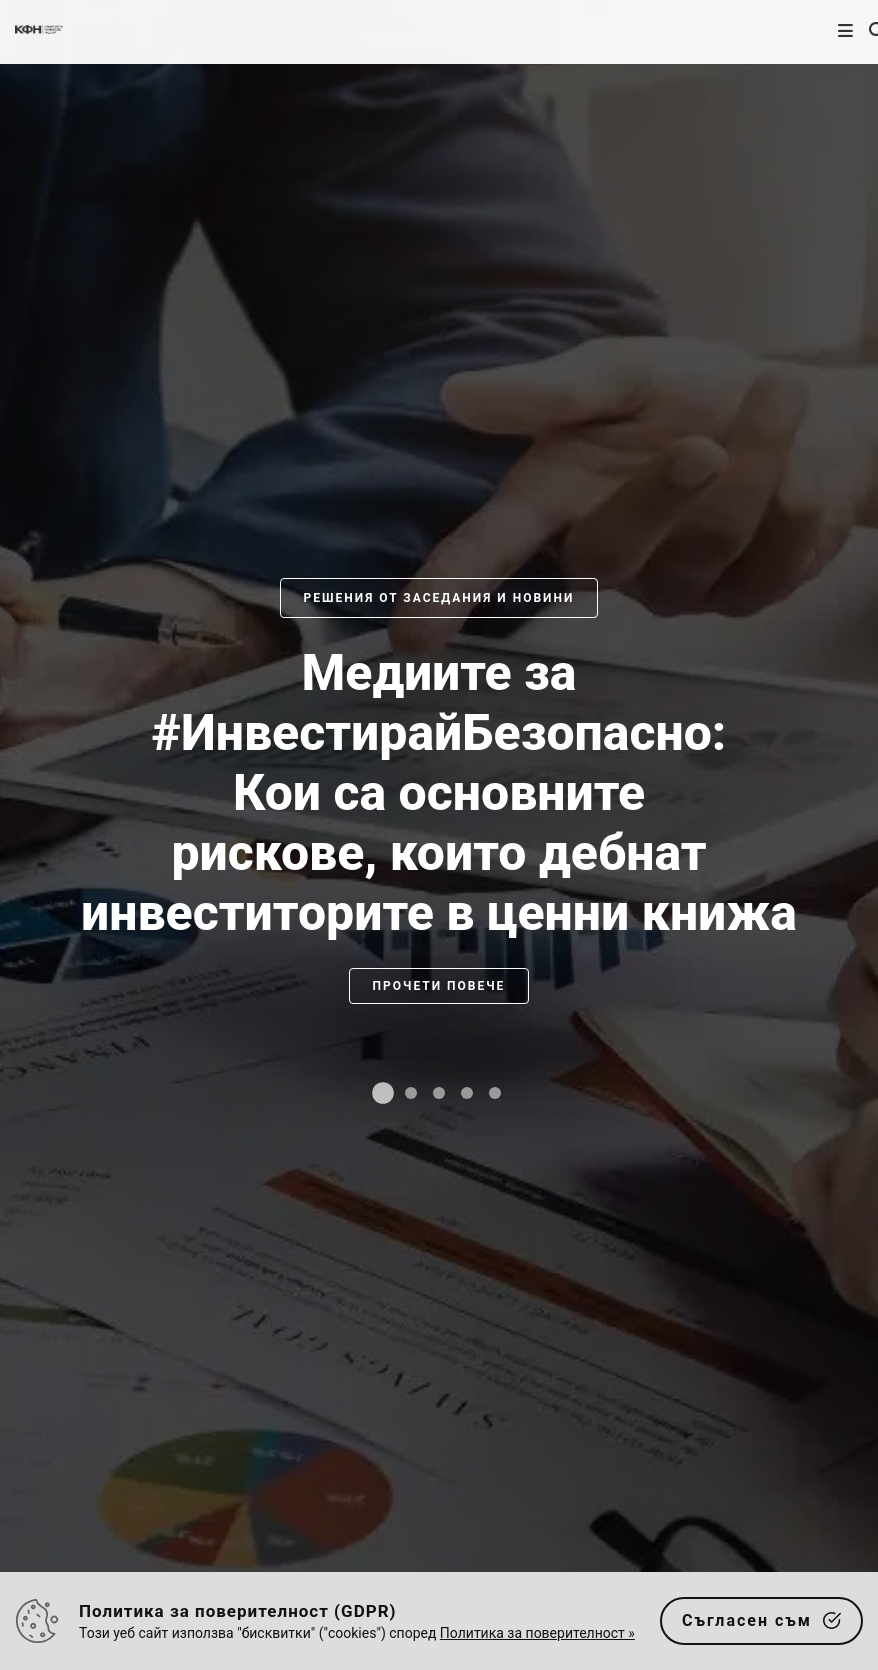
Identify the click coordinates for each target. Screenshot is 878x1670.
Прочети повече (439, 986)
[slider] (439, 855)
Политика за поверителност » (537, 1633)
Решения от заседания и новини (439, 598)
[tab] (383, 1093)
